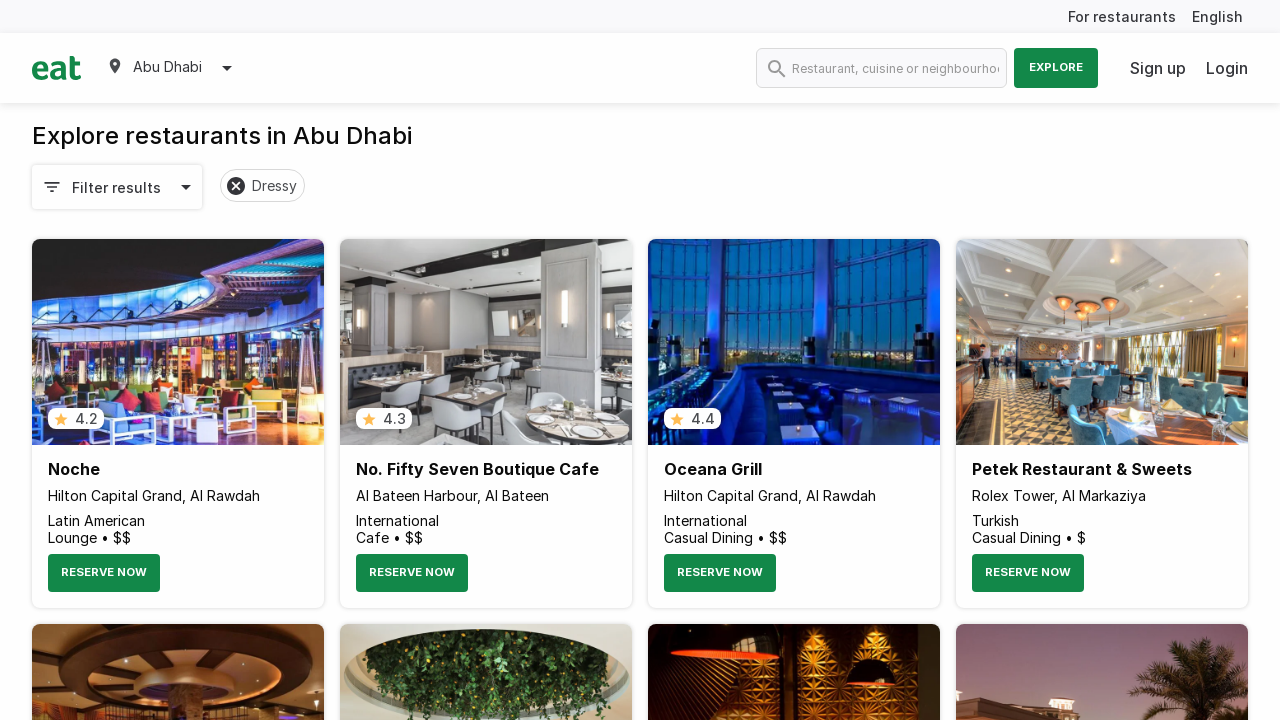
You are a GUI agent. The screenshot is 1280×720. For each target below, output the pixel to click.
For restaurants (1122, 16)
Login (1227, 68)
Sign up (1158, 68)
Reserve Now (104, 572)
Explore (1056, 67)
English (1217, 16)
